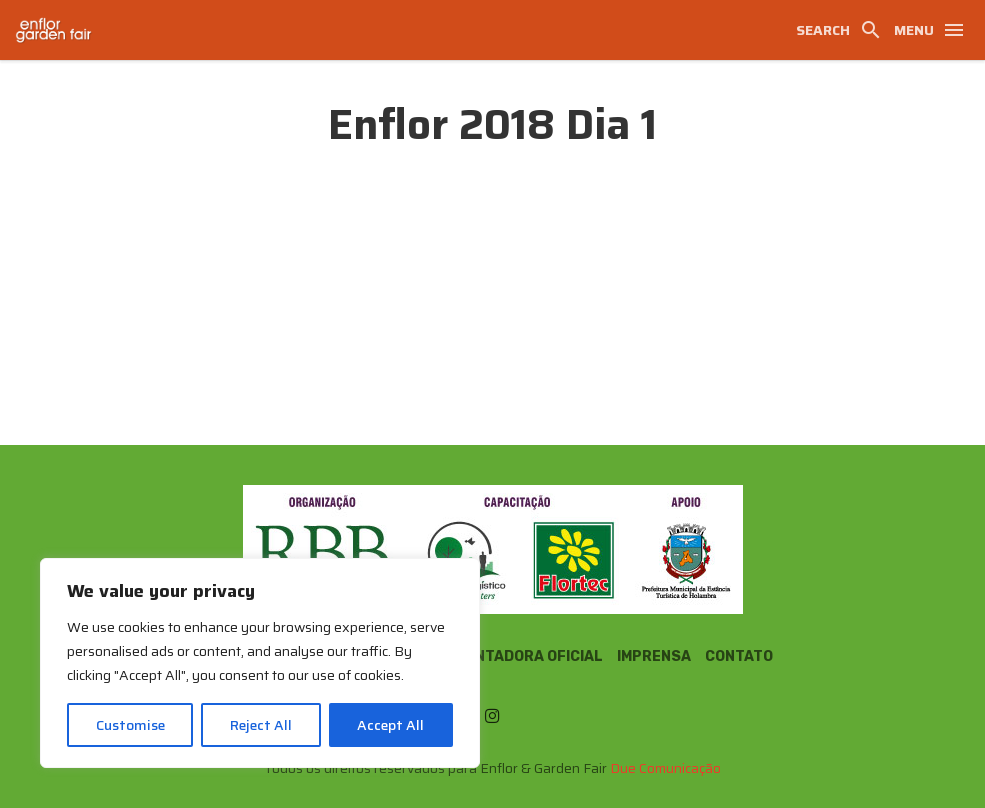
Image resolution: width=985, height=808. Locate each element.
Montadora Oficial (528, 656)
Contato (739, 656)
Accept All (390, 725)
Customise (130, 725)
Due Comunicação (665, 768)
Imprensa (654, 656)
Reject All (261, 725)
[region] (260, 663)
